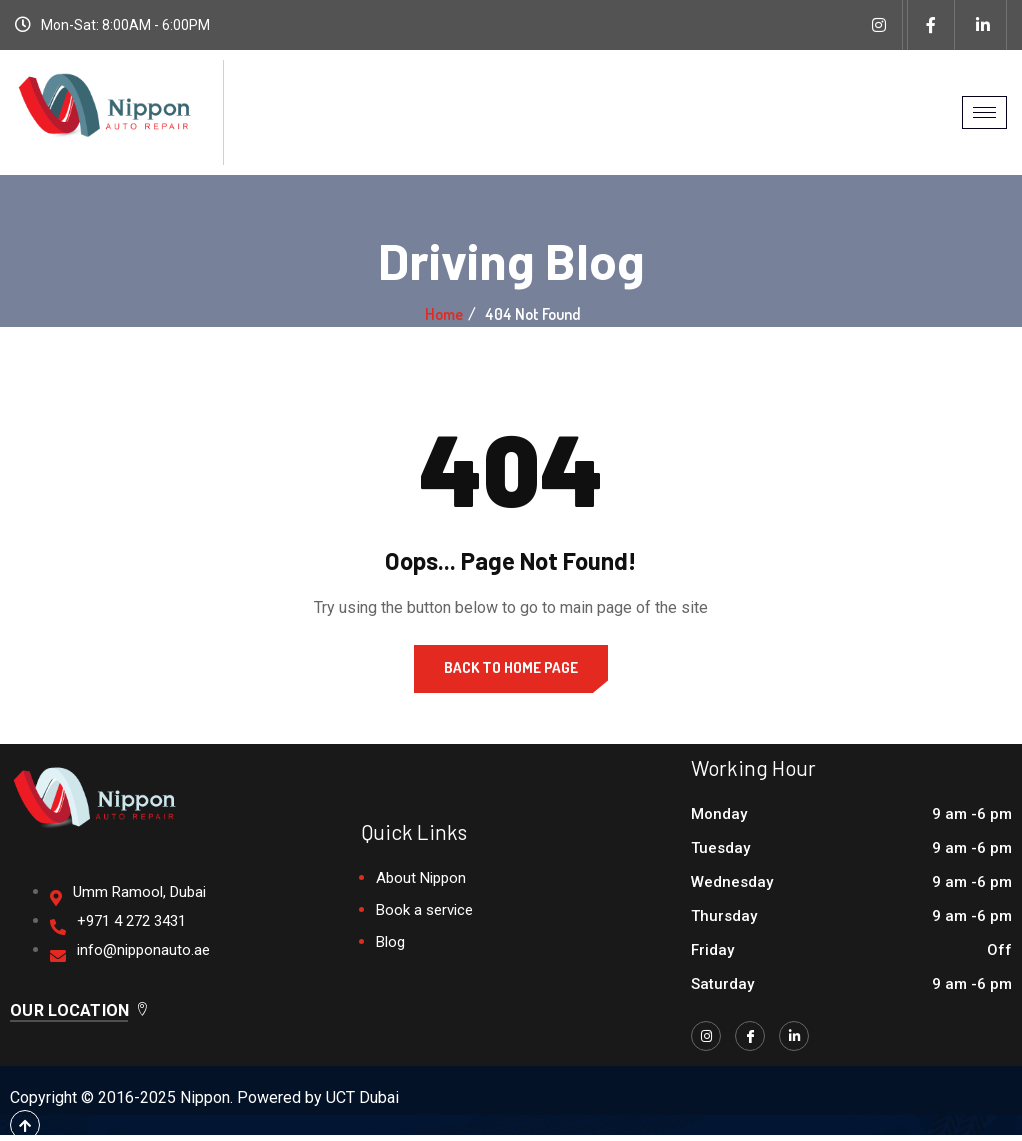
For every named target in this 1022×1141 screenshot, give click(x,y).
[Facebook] (931, 25)
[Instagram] (879, 25)
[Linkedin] (983, 25)
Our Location (79, 1010)
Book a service (424, 910)
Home (444, 314)
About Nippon (421, 878)
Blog (390, 942)
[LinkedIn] (794, 1036)
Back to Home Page (511, 667)
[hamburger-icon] (984, 112)
